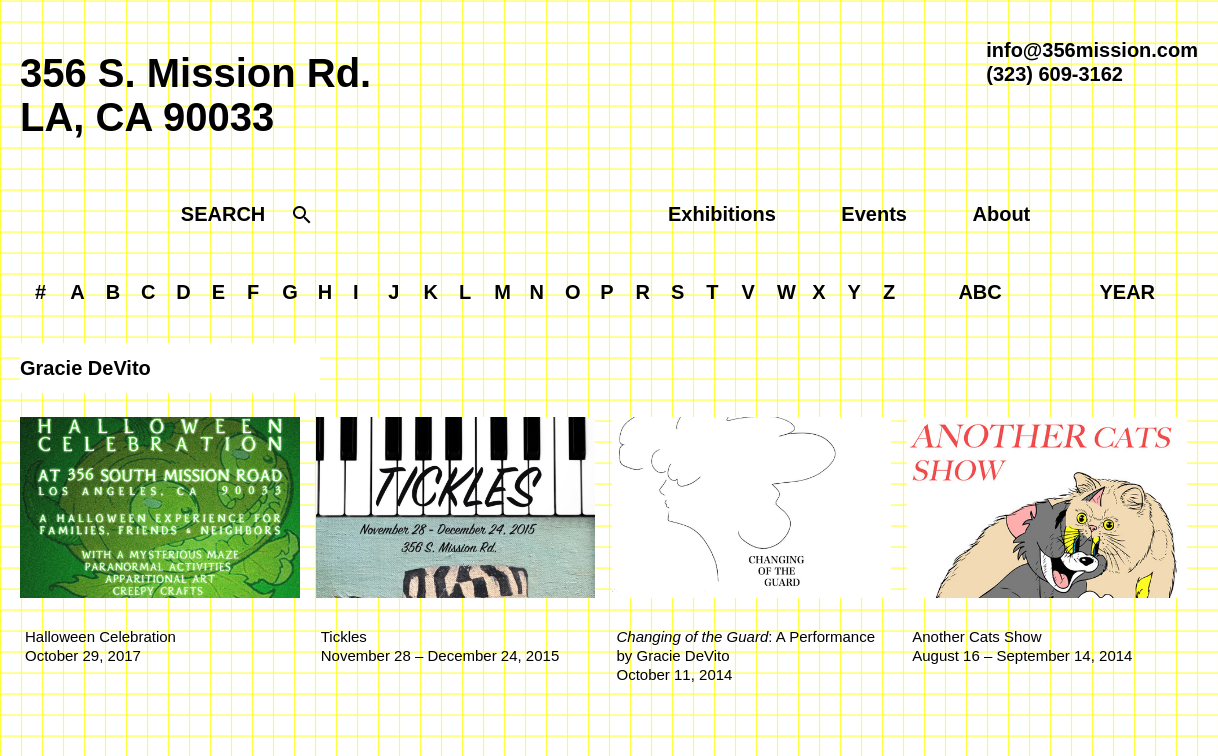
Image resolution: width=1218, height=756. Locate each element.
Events (874, 214)
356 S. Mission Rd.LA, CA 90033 (195, 95)
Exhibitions (722, 214)
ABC (979, 292)
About (1002, 214)
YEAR (1128, 292)
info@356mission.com (1092, 50)
